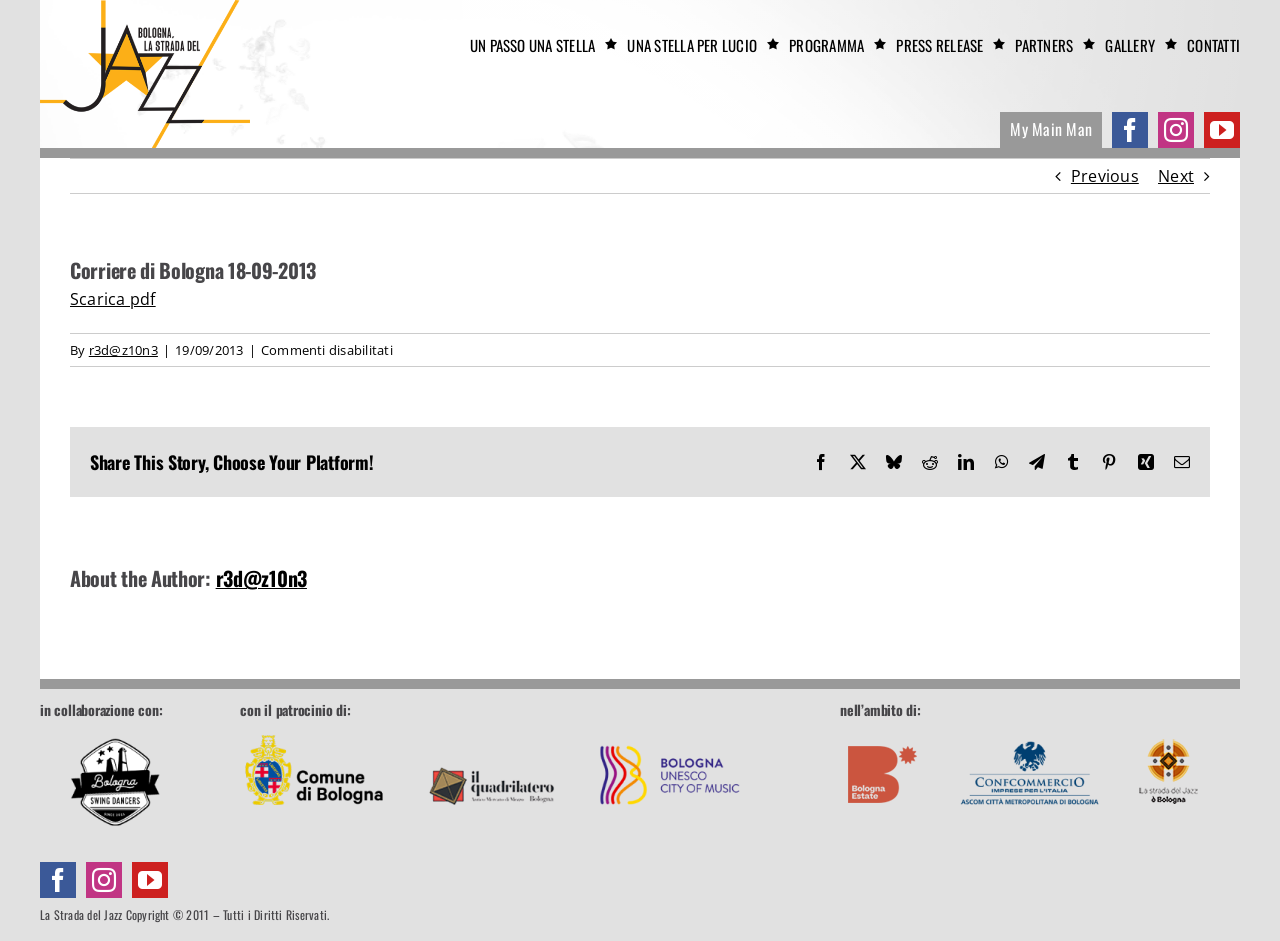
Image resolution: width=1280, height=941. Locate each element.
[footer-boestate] (883, 730)
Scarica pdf (113, 299)
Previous (1105, 176)
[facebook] (1130, 130)
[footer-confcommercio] (1030, 730)
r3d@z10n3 (123, 350)
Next (1176, 176)
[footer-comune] (314, 730)
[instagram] (1176, 130)
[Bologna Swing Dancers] (115, 782)
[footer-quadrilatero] (492, 730)
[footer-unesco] (670, 730)
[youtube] (1222, 130)
